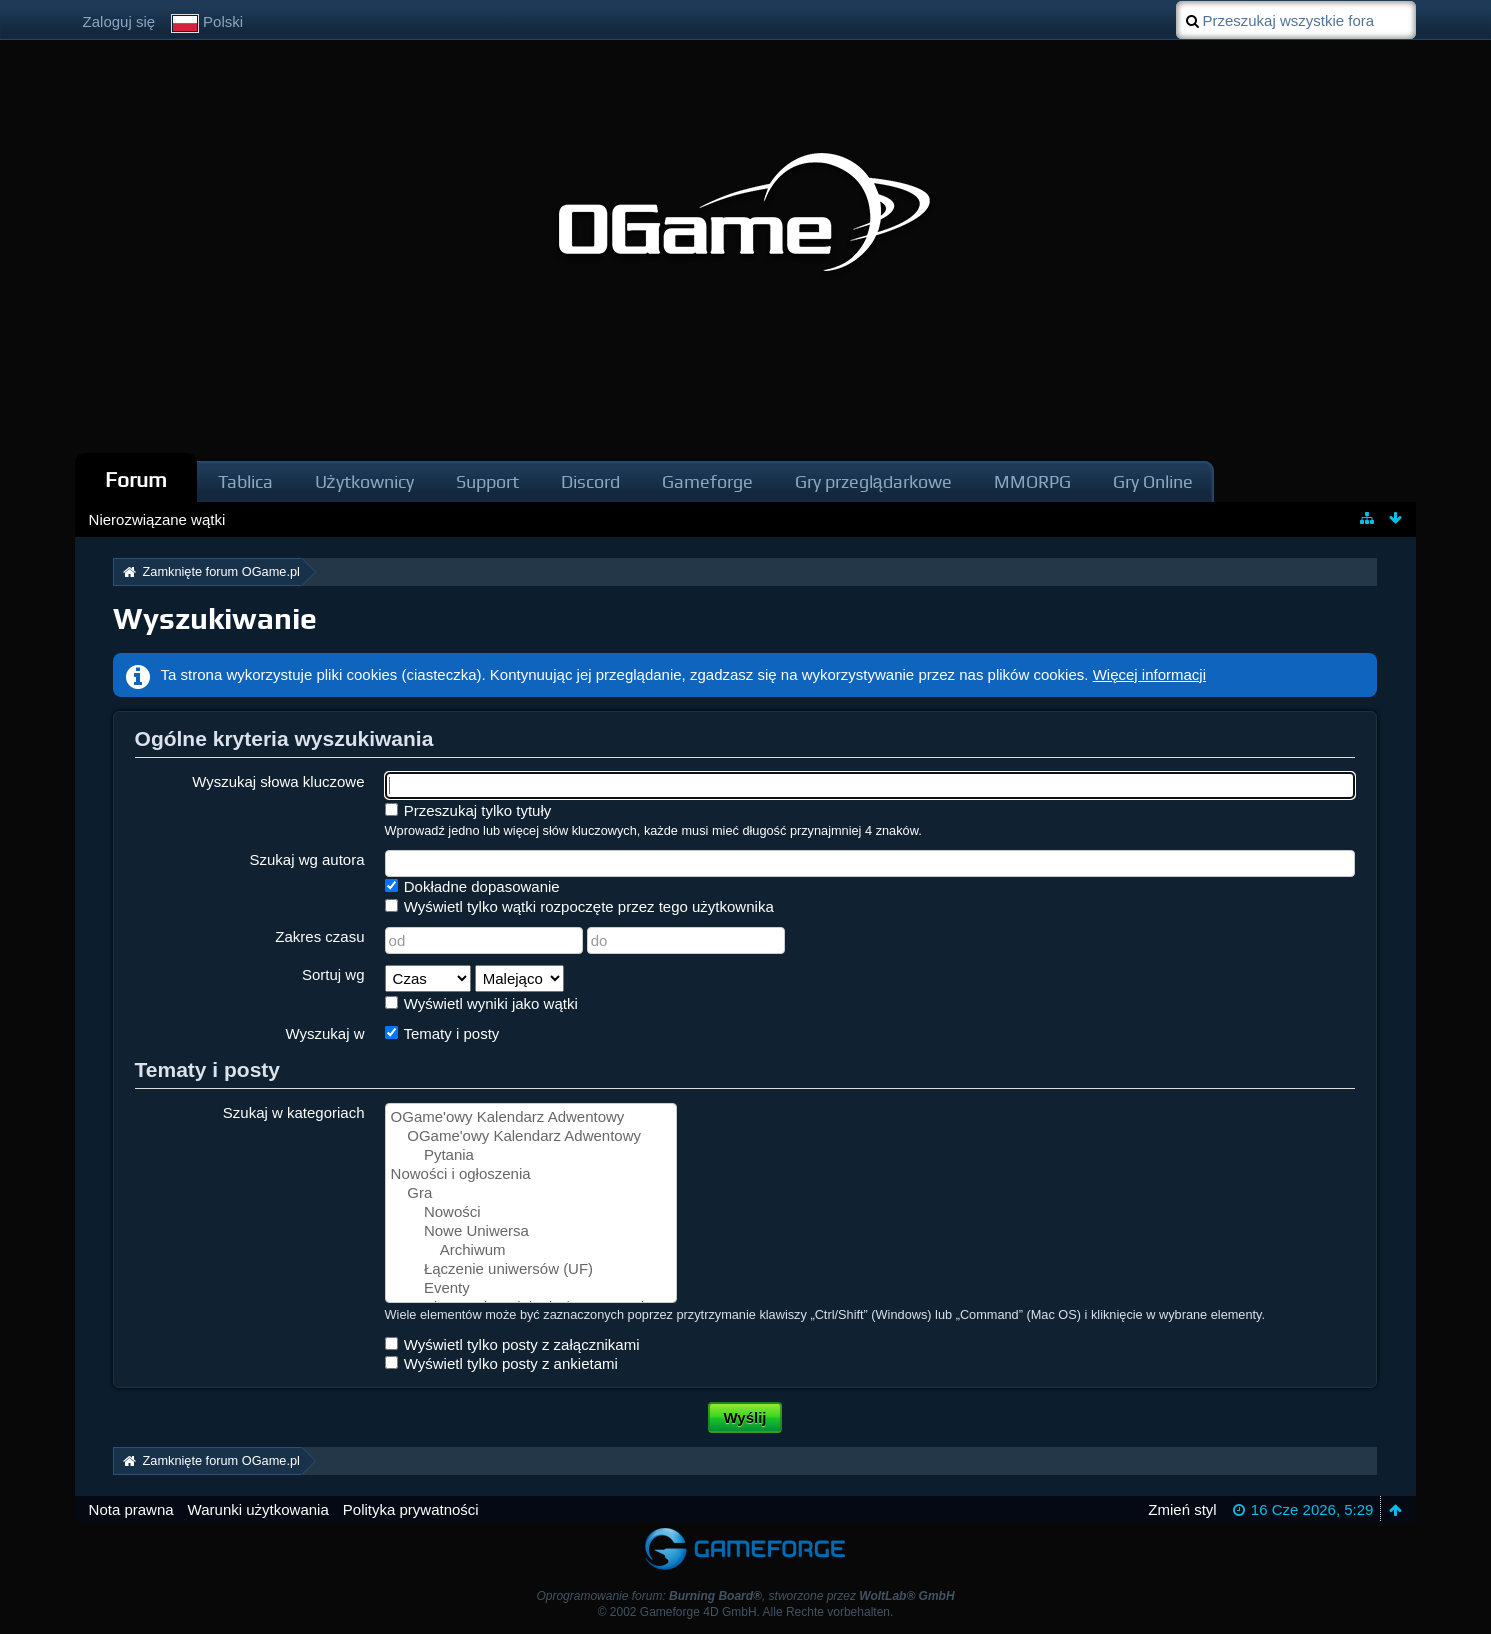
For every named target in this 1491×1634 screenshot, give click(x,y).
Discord (590, 481)
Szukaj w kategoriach (294, 1112)
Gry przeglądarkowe (873, 481)
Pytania (531, 1155)
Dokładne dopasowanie (472, 886)
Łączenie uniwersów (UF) (531, 1269)
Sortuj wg (333, 974)
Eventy (531, 1288)
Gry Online (1153, 481)
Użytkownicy (364, 481)
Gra (531, 1193)
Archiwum (531, 1250)
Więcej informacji (1149, 674)
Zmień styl (1182, 1509)
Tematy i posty (442, 1033)
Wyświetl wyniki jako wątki (481, 1003)
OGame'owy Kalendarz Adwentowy (531, 1117)
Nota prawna (131, 1509)
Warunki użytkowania (258, 1509)
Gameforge (707, 481)
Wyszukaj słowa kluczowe (278, 781)
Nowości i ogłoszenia (531, 1174)
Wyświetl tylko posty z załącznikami (512, 1344)
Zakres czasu (319, 936)
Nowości (531, 1212)
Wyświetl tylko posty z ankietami (501, 1363)
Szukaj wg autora (306, 859)
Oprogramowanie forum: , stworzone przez (745, 1596)
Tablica (245, 481)
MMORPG (1032, 481)
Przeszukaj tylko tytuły (468, 810)
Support (487, 481)
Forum (136, 479)
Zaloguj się (119, 21)
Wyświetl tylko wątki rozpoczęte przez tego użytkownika (579, 906)
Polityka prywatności (411, 1509)
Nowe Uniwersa (531, 1231)
